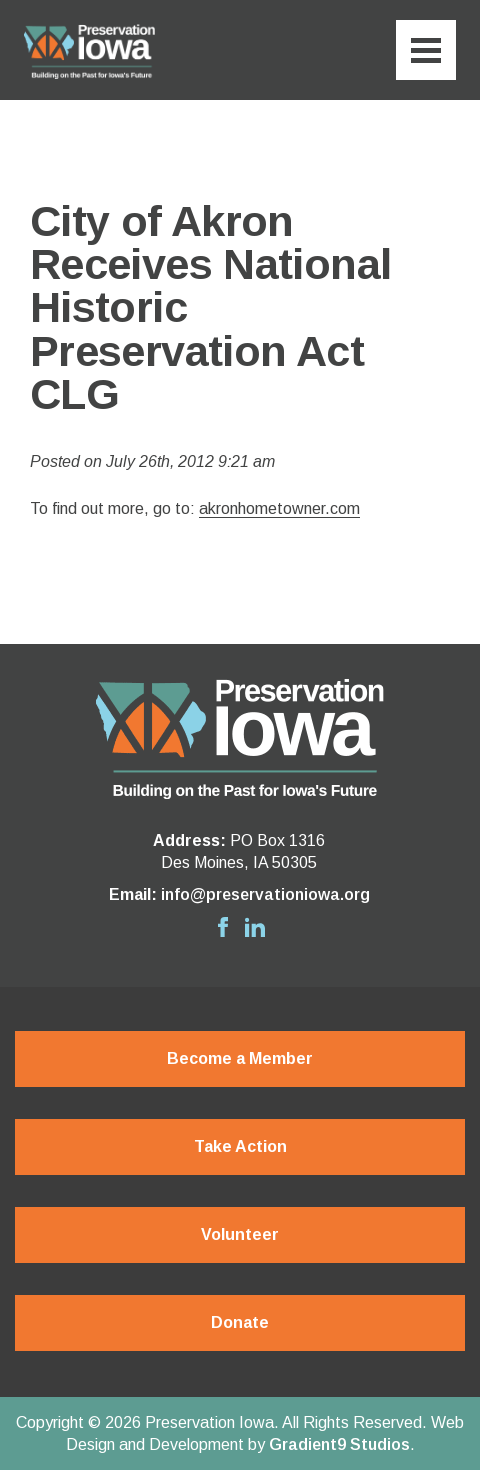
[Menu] (426, 50)
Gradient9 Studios (339, 1444)
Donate (240, 1322)
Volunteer (240, 1234)
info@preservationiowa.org (265, 894)
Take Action (240, 1146)
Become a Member (240, 1058)
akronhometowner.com (279, 508)
